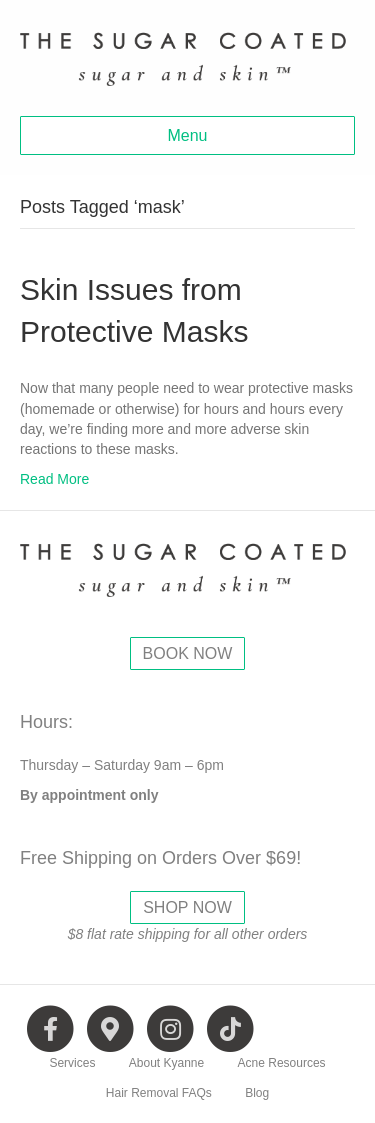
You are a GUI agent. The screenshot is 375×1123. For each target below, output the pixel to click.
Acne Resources (282, 1063)
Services (72, 1063)
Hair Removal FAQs (159, 1093)
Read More (54, 479)
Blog (257, 1093)
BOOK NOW (188, 653)
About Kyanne (166, 1063)
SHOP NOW (187, 907)
